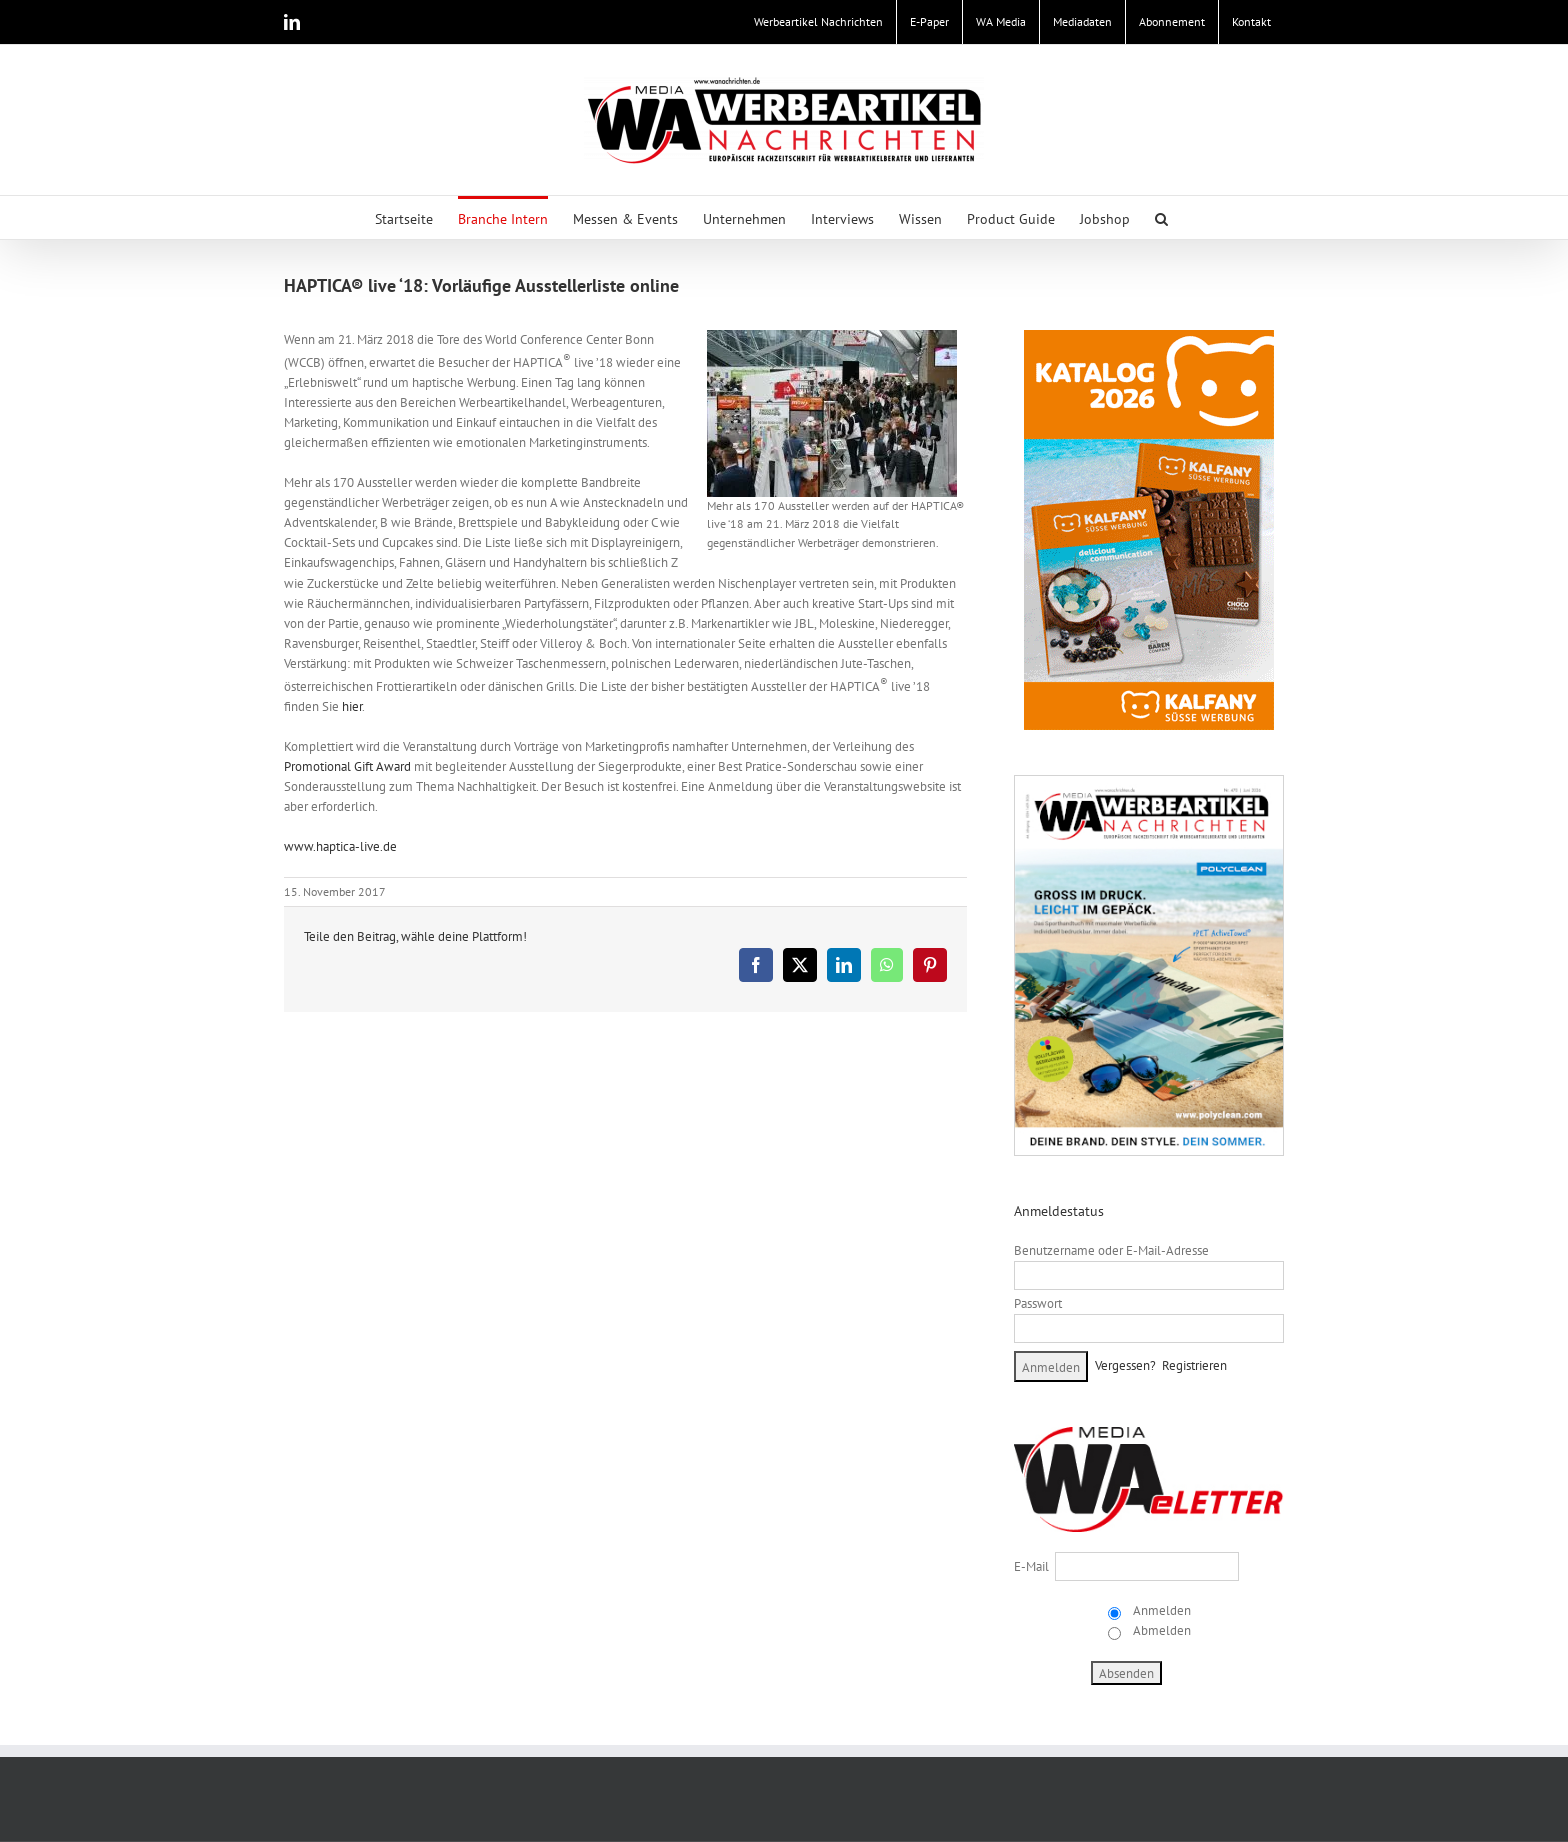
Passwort (1038, 1303)
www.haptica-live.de (340, 846)
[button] (1161, 217)
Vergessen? (1125, 1365)
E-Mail (1031, 1566)
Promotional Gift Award (347, 766)
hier (352, 706)
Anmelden (1160, 1610)
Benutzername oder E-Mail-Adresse (1111, 1250)
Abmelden (1160, 1630)
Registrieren (1194, 1365)
